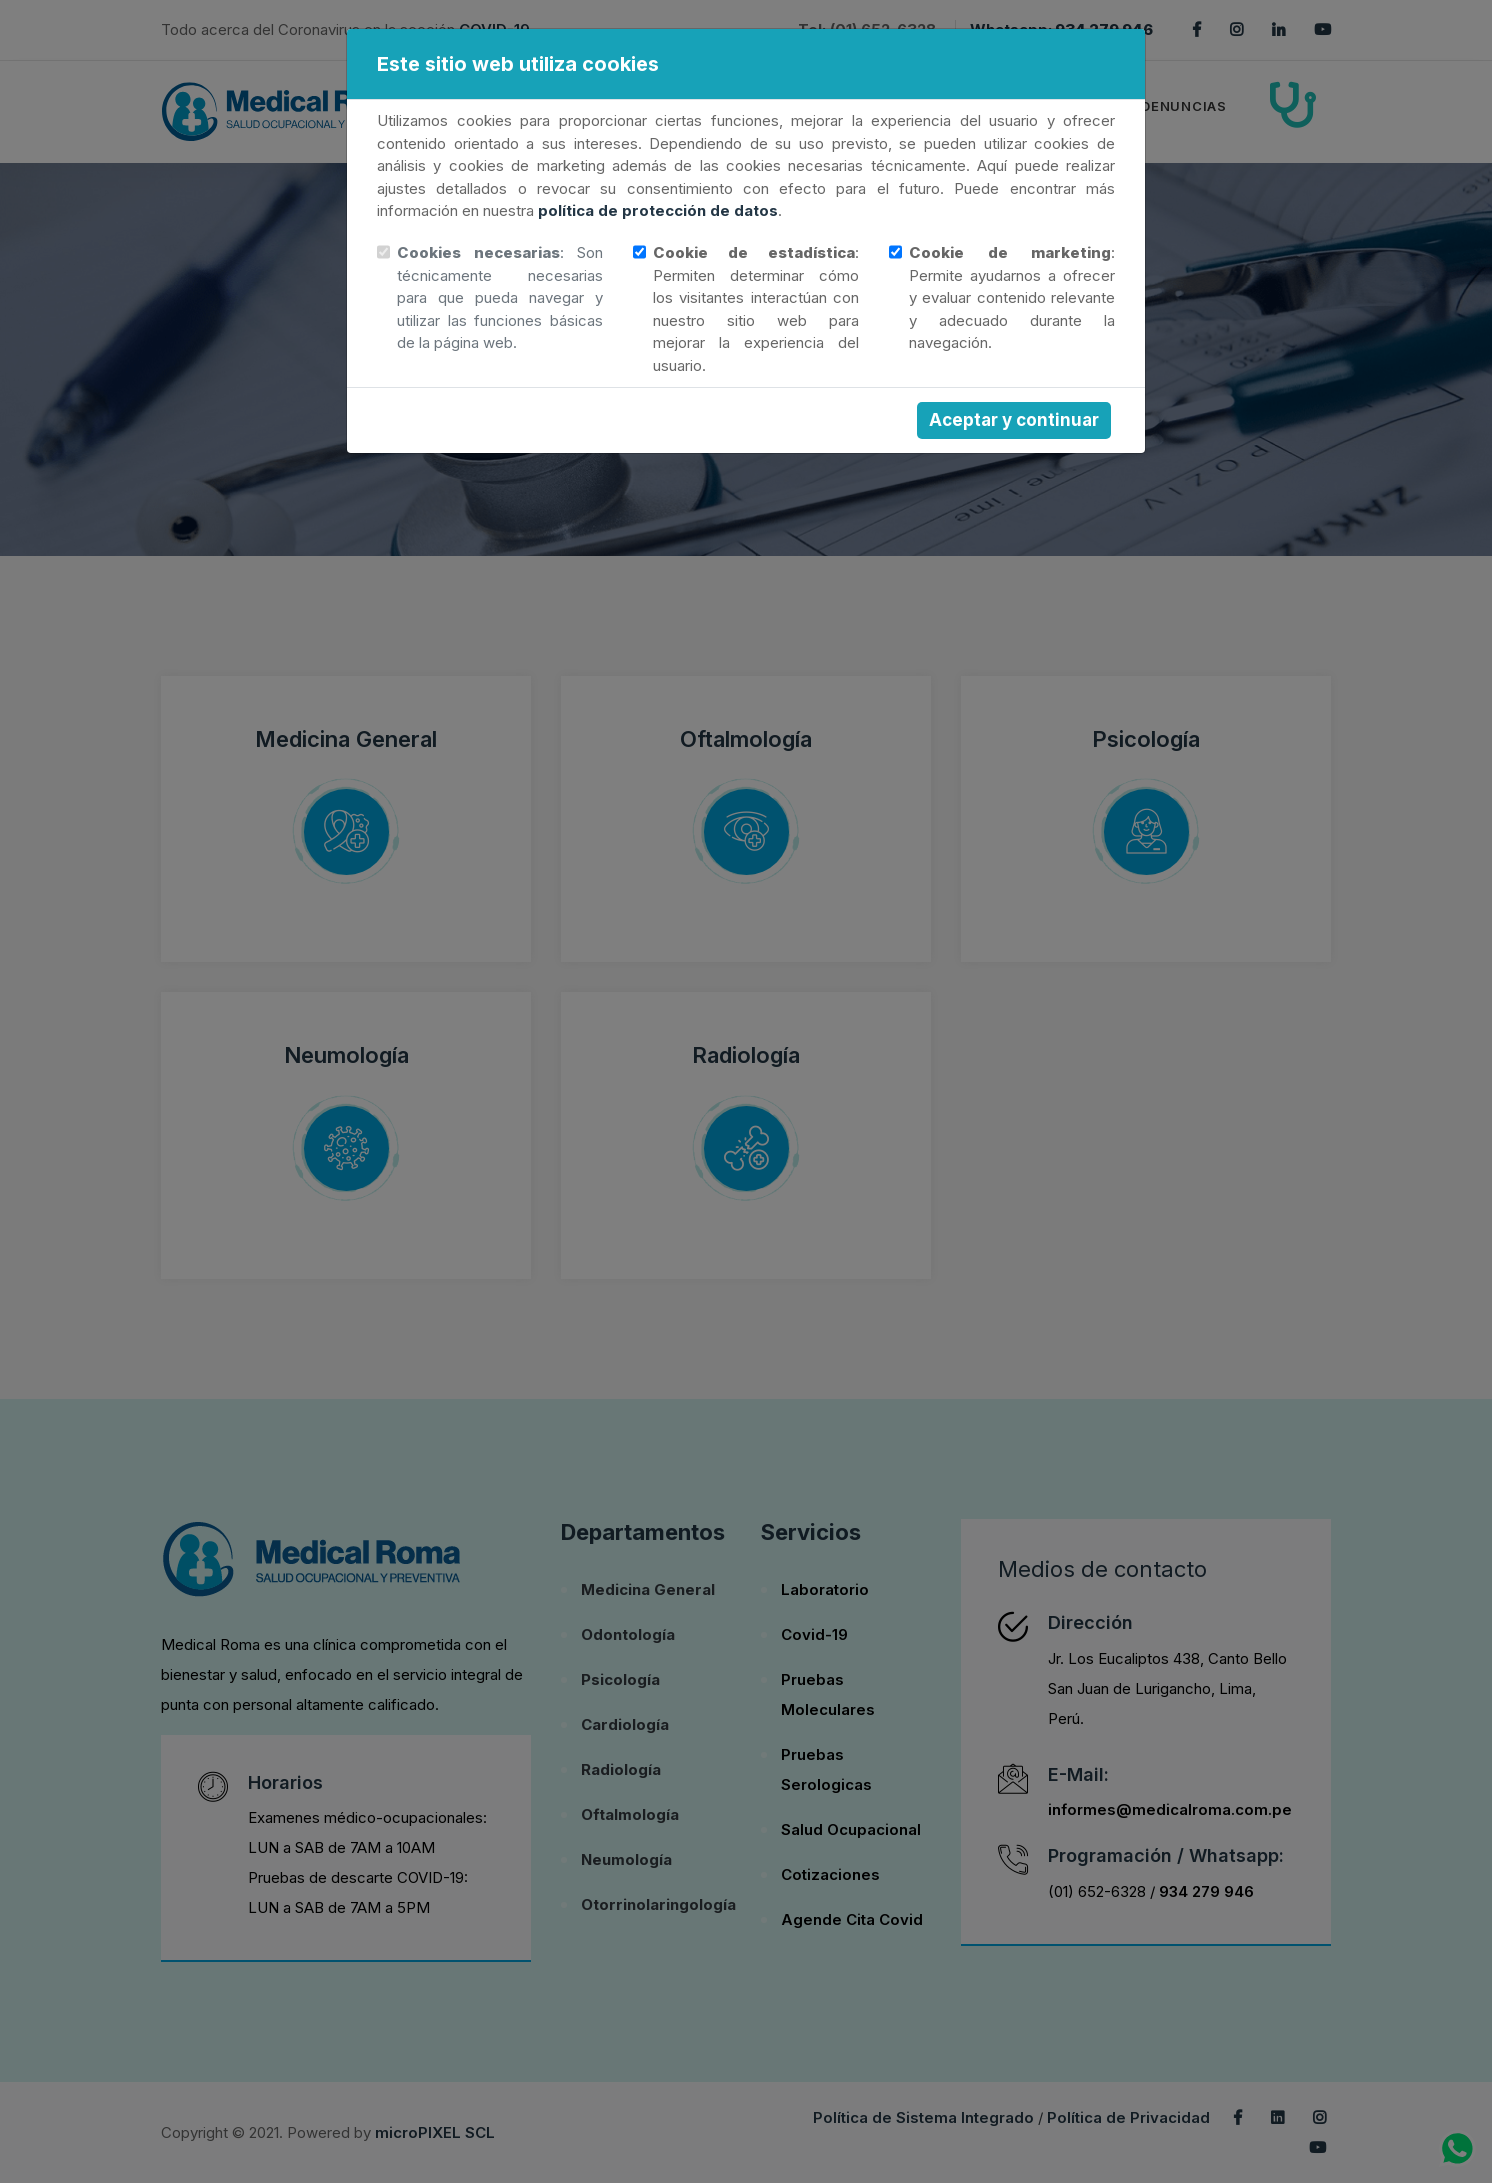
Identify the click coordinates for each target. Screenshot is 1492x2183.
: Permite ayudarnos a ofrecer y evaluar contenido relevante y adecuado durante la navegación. (1012, 297)
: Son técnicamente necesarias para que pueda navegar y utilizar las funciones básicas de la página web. (500, 297)
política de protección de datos (658, 210)
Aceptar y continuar (1014, 420)
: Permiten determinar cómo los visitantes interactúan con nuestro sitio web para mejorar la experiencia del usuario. (756, 309)
